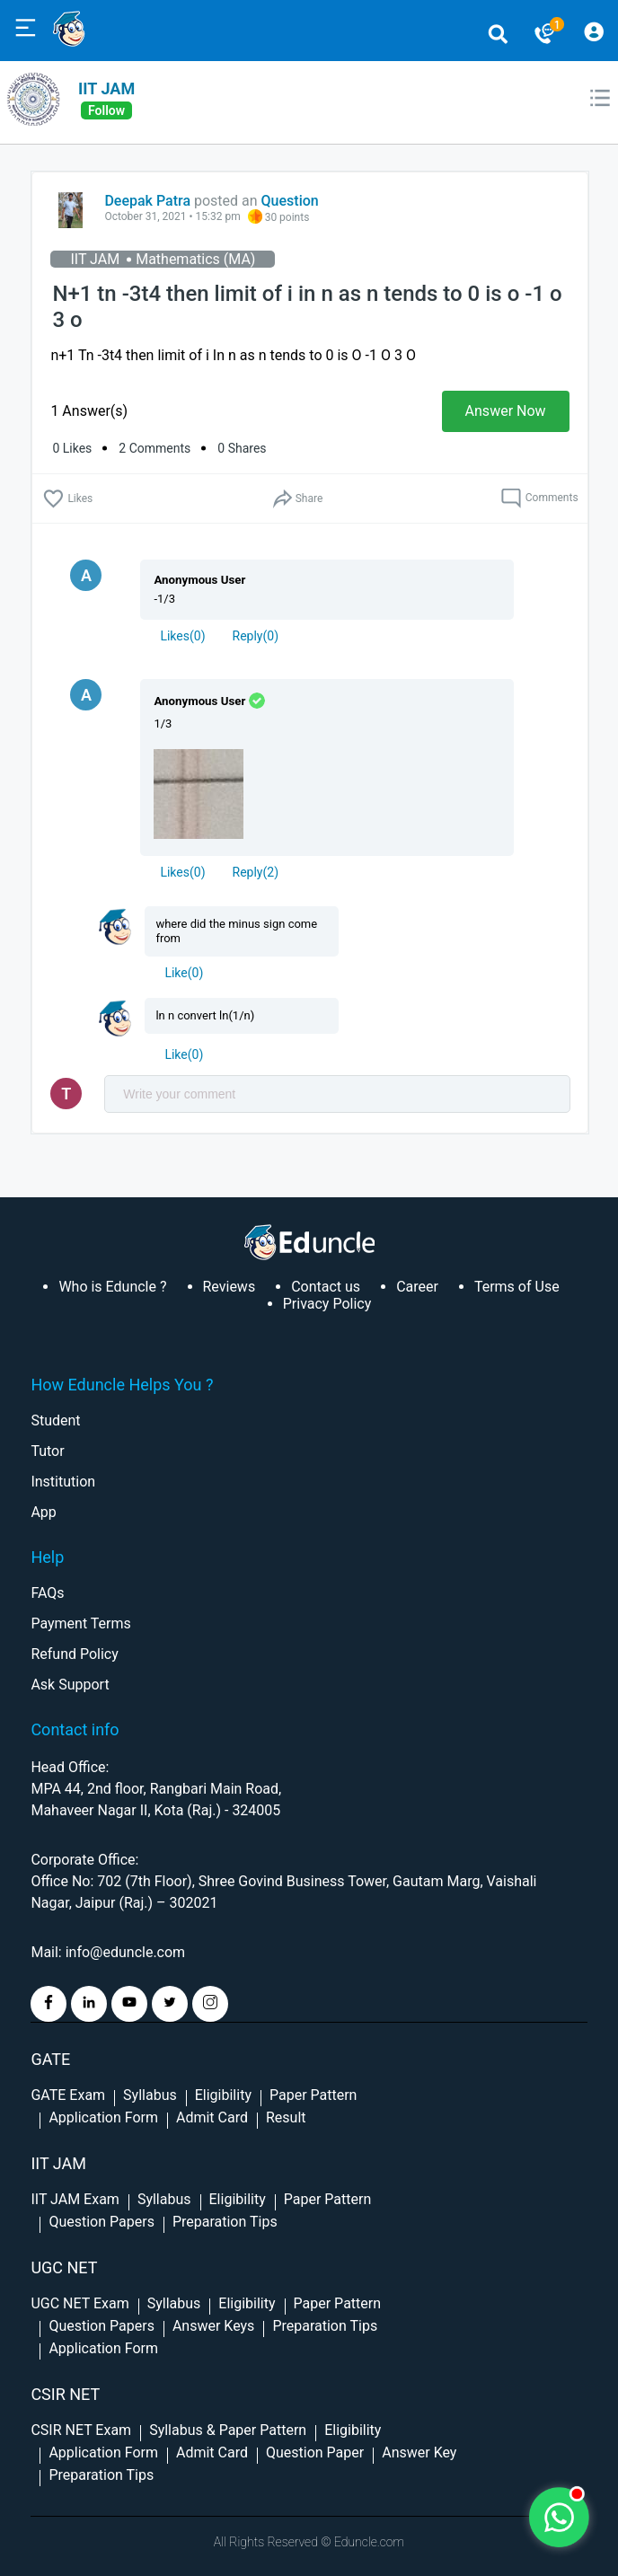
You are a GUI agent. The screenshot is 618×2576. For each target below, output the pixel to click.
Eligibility (223, 2095)
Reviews (229, 1286)
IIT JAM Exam (75, 2199)
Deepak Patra (147, 200)
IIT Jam (58, 2163)
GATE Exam (68, 2095)
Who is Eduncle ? (112, 1286)
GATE (50, 2059)
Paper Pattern (313, 2095)
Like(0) (183, 973)
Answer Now (505, 410)
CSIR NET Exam (81, 2430)
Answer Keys (213, 2325)
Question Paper (315, 2452)
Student (55, 1420)
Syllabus (150, 2095)
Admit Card (212, 2117)
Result (286, 2117)
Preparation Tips (225, 2221)
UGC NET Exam (79, 2303)
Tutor (47, 1451)
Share (296, 499)
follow (106, 110)
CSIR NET (65, 2394)
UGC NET (64, 2267)
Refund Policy (74, 1654)
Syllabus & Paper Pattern (227, 2430)
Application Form (103, 2117)
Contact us (325, 1286)
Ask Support (70, 1684)
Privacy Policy (327, 1303)
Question (290, 200)
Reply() (255, 636)
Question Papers (101, 2221)
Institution (63, 1481)
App (43, 1512)
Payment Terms (80, 1623)
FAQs (47, 1592)
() (182, 636)
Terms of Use (517, 1286)
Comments (539, 498)
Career (417, 1286)
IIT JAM (106, 88)
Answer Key (419, 2452)
